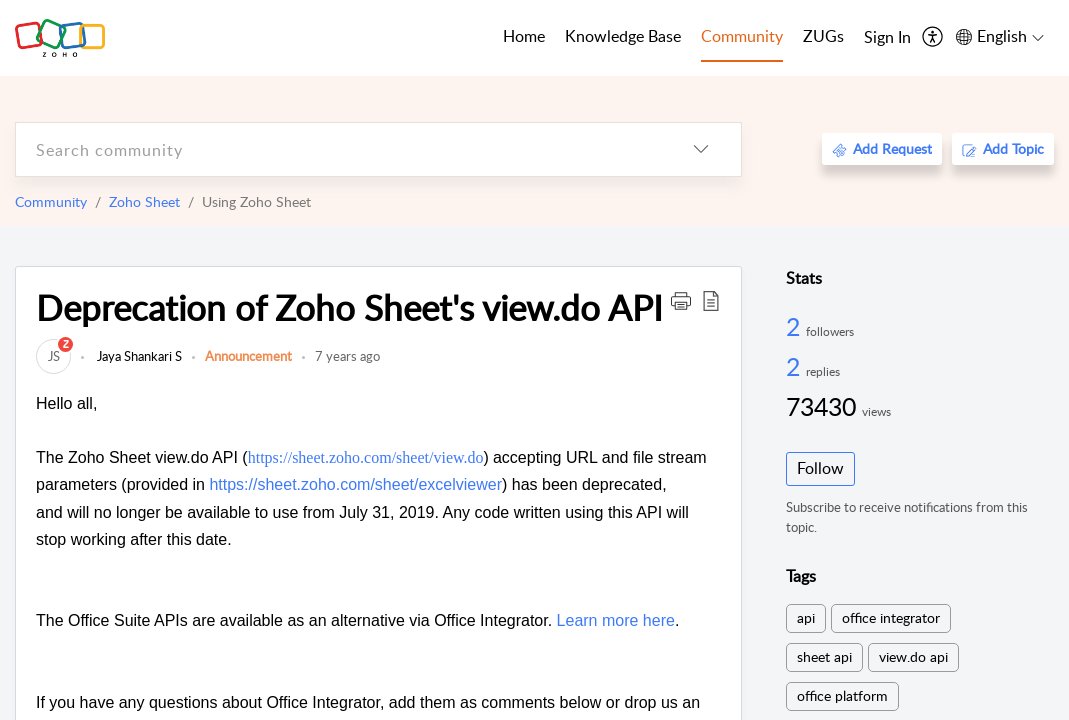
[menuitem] (887, 38)
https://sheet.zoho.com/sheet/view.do (366, 457)
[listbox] (701, 149)
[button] (681, 300)
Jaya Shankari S (138, 356)
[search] (338, 149)
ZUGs (823, 36)
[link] (53, 356)
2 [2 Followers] (796, 326)
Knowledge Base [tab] (623, 36)
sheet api (824, 656)
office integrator (891, 617)
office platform (842, 695)
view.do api (913, 656)
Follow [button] (820, 468)
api (806, 617)
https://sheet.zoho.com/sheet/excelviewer (355, 484)
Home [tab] (524, 36)
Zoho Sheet (144, 201)
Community (51, 201)
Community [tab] (742, 36)
